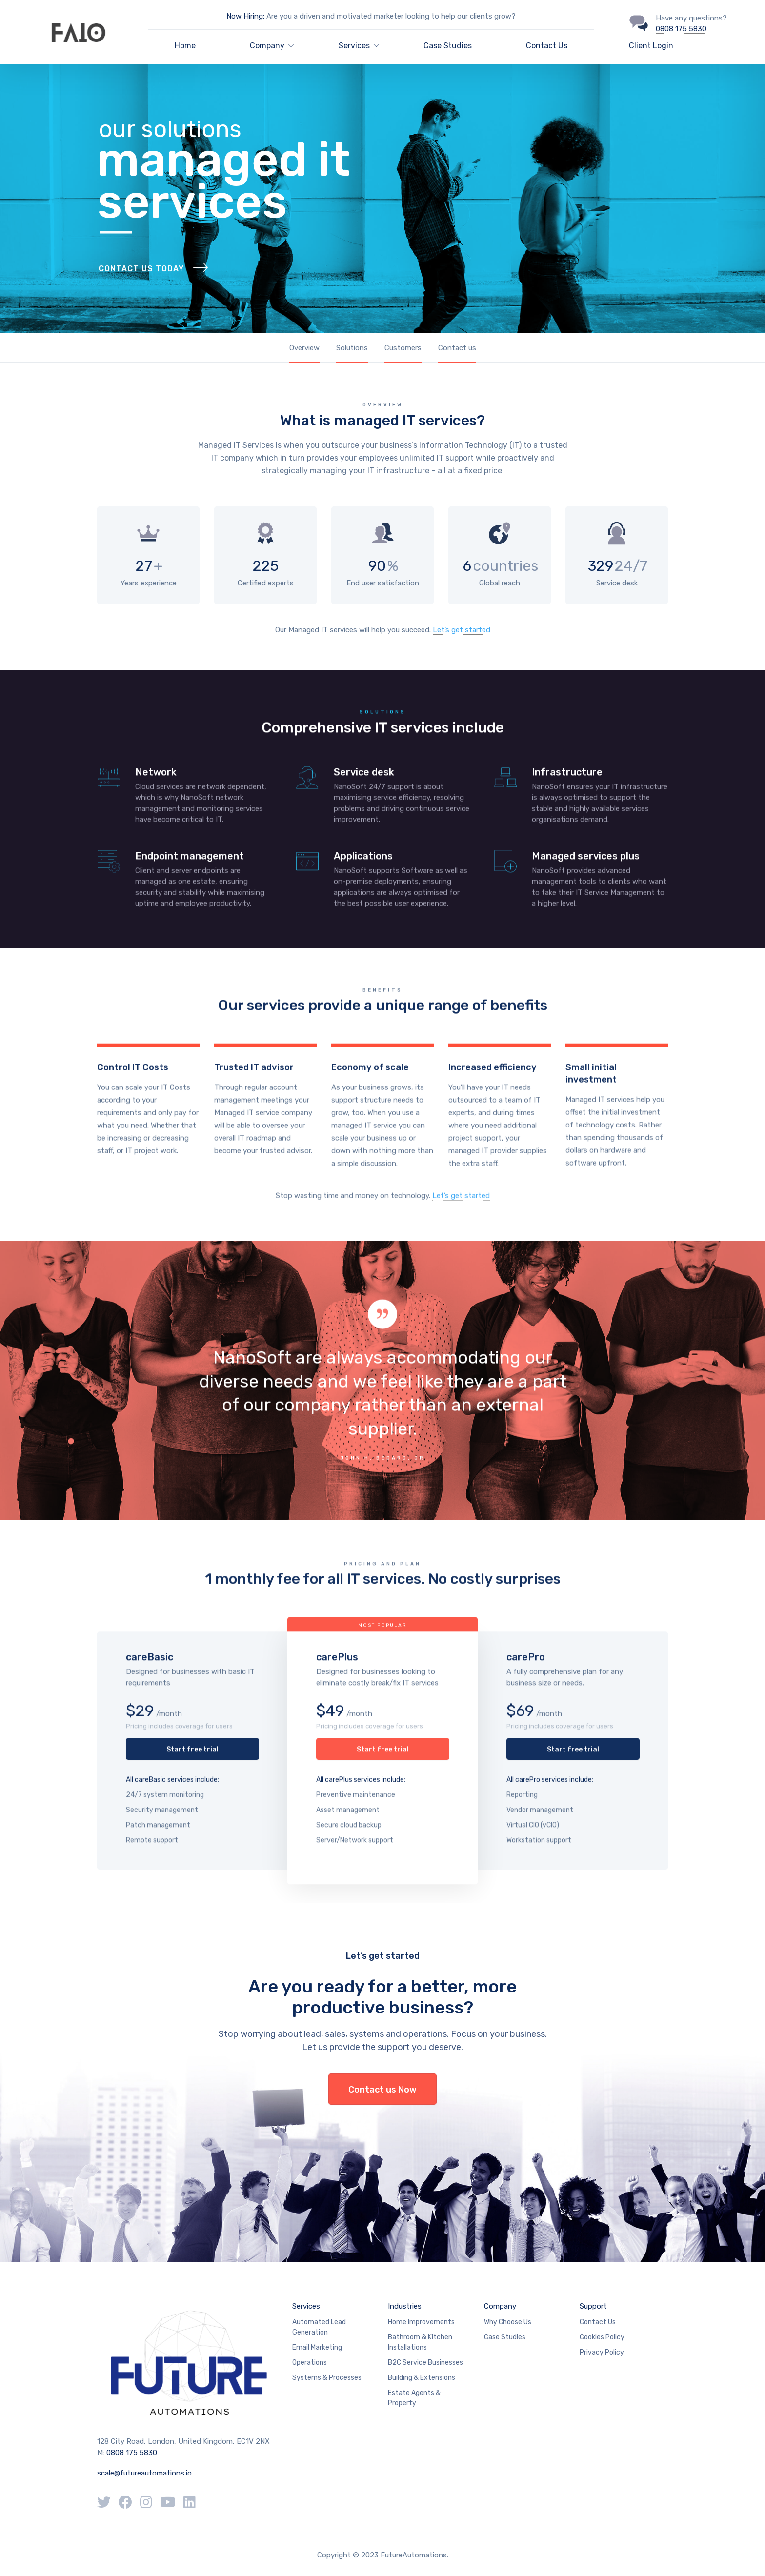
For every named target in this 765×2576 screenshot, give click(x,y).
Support (593, 2306)
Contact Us (546, 45)
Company (500, 2306)
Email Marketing (317, 2347)
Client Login (651, 45)
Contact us (457, 347)
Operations (309, 2362)
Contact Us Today (141, 287)
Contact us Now (382, 2089)
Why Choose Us (507, 2322)
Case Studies (447, 45)
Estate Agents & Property (414, 2398)
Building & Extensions (421, 2378)
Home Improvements (421, 2322)
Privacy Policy (602, 2352)
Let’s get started (461, 629)
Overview (304, 347)
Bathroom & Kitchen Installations (420, 2342)
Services (306, 2306)
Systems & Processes (327, 2378)
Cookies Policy (602, 2337)
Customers (403, 347)
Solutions (352, 347)
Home (185, 45)
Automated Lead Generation (319, 2327)
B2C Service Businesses (425, 2362)
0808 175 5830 (681, 28)
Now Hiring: (245, 16)
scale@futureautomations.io (144, 2473)
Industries (405, 2306)
